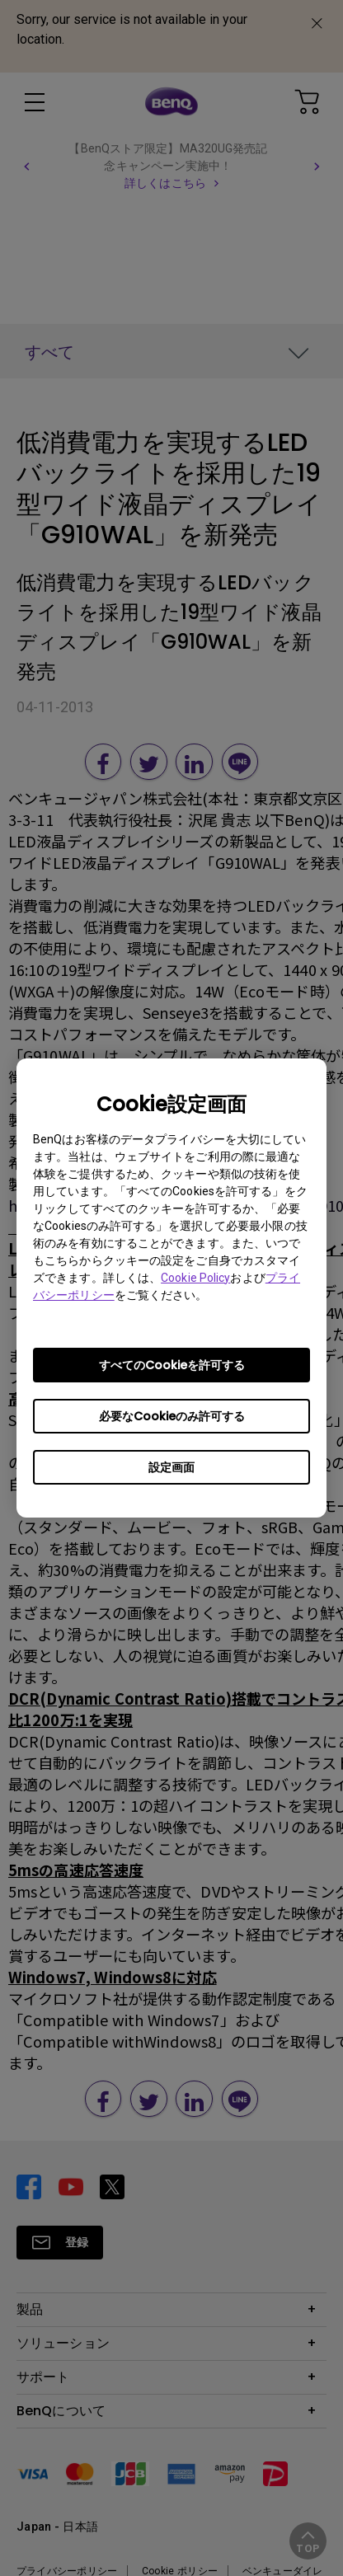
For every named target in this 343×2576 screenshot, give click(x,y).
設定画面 (171, 1467)
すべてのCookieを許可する (172, 1365)
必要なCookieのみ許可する (172, 1416)
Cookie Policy (195, 1277)
